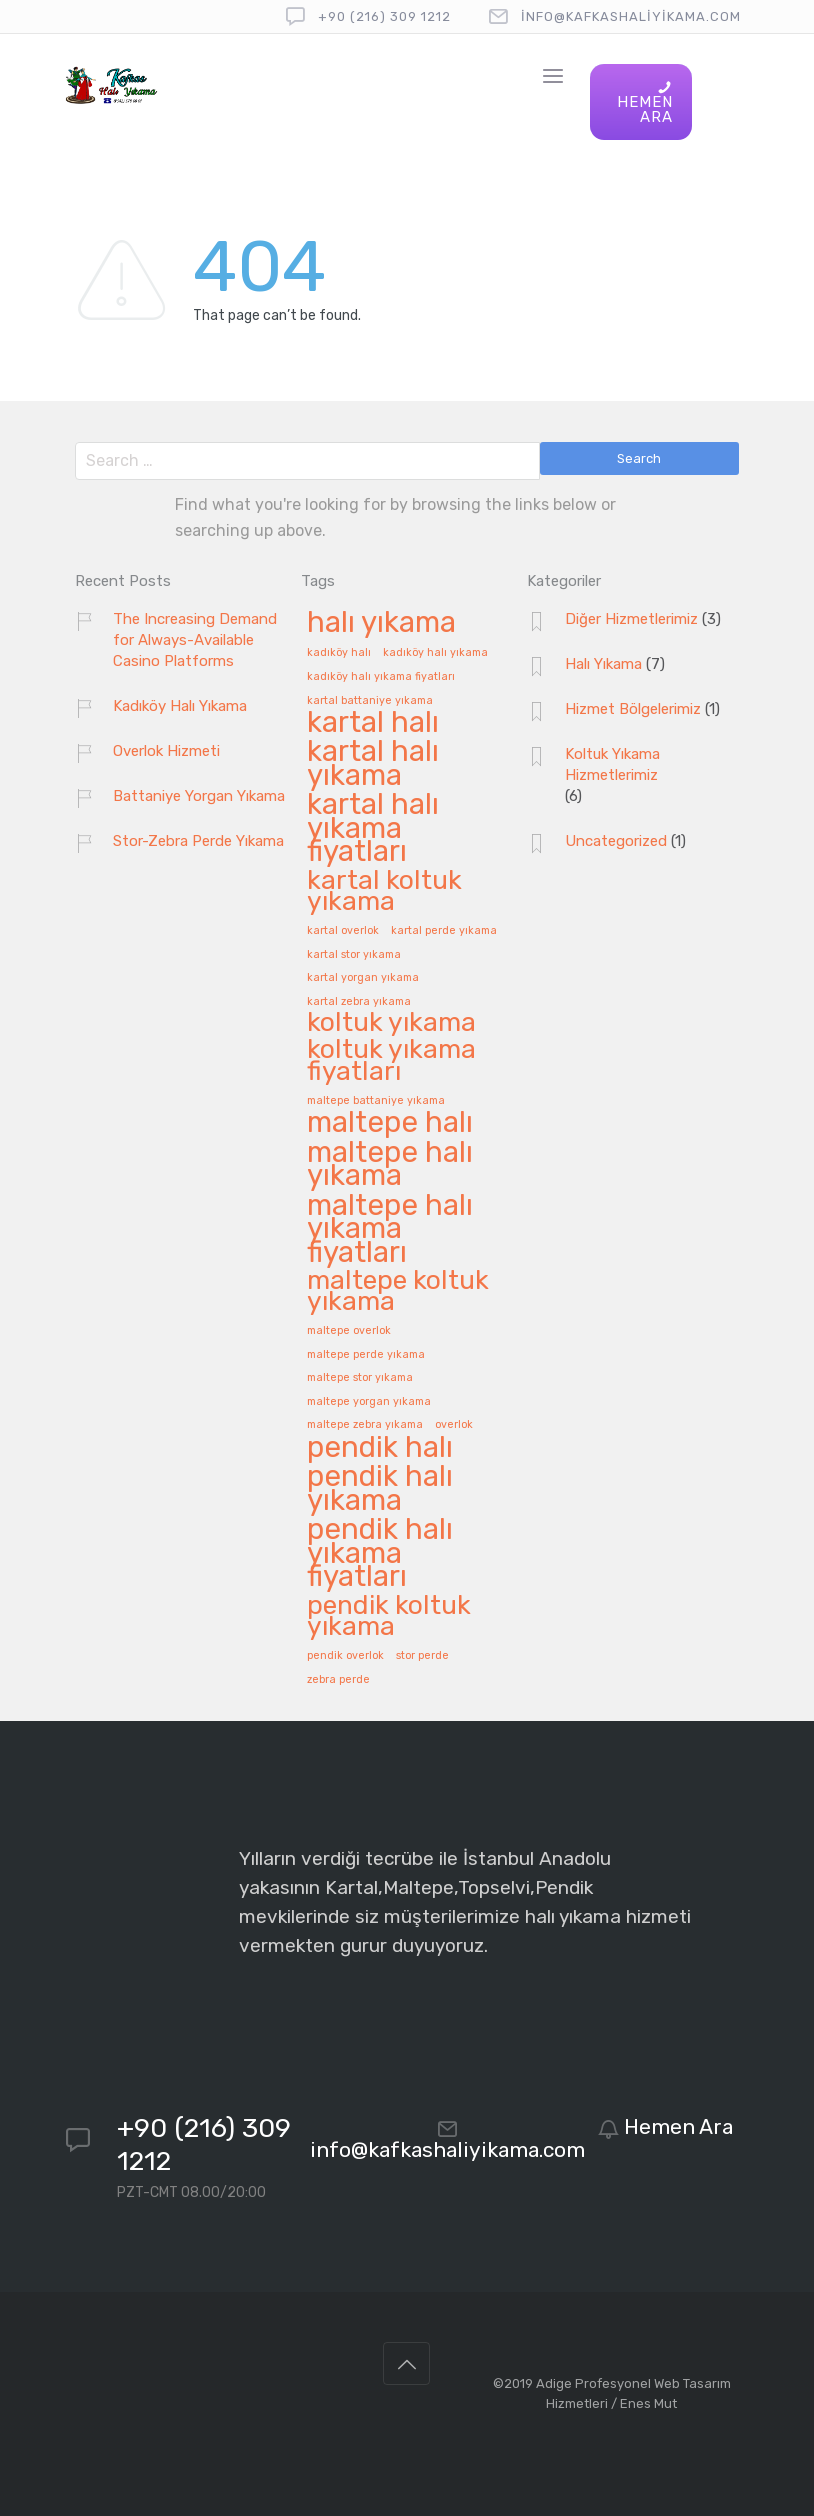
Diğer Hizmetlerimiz (631, 619)
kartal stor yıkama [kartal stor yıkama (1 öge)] (354, 955)
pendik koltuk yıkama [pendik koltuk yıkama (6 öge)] (389, 1617)
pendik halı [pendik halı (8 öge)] (380, 1448)
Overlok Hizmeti (166, 751)
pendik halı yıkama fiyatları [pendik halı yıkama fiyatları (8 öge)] (380, 1554)
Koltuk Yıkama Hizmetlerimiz (612, 764)
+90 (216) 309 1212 (384, 16)
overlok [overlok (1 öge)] (454, 1425)
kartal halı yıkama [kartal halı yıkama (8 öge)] (373, 764)
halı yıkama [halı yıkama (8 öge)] (381, 623)
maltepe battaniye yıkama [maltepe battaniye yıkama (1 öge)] (376, 1101)
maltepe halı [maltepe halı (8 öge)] (390, 1123)
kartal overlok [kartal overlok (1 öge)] (343, 931)
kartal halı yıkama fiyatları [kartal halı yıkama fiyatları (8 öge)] (373, 829)
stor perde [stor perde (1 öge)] (422, 1656)
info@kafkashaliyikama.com (631, 16)
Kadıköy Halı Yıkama (180, 706)
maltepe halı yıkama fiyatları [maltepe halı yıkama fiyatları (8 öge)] (390, 1230)
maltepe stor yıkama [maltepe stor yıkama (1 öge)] (360, 1378)
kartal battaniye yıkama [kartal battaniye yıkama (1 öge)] (370, 701)
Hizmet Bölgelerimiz (633, 709)
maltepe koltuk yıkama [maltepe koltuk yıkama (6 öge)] (398, 1292)
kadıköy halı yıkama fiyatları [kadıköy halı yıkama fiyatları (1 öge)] (381, 677)
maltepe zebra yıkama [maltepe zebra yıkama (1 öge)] (365, 1425)
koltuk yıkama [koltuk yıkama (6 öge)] (391, 1023)
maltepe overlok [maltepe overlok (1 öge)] (349, 1331)
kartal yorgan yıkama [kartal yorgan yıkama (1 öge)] (363, 978)
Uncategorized (616, 841)
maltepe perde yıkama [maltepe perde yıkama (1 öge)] (366, 1355)
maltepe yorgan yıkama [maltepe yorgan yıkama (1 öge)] (369, 1402)
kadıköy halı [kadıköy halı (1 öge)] (339, 653)
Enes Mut (648, 2403)
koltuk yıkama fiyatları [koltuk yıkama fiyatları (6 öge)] (391, 1061)
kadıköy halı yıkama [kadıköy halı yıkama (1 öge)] (435, 653)
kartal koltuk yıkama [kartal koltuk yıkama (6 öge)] (384, 892)
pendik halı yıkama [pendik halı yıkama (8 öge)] (380, 1489)
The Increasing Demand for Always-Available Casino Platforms (195, 640)
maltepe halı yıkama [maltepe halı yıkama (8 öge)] (390, 1165)
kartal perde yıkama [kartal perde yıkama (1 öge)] (444, 931)
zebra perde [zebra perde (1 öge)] (338, 1680)
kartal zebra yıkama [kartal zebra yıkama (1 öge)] (359, 1002)
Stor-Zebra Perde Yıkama (198, 841)
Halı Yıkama (603, 664)
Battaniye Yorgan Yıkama (199, 796)
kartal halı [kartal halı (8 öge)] (373, 723)
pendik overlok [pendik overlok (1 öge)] (345, 1656)
